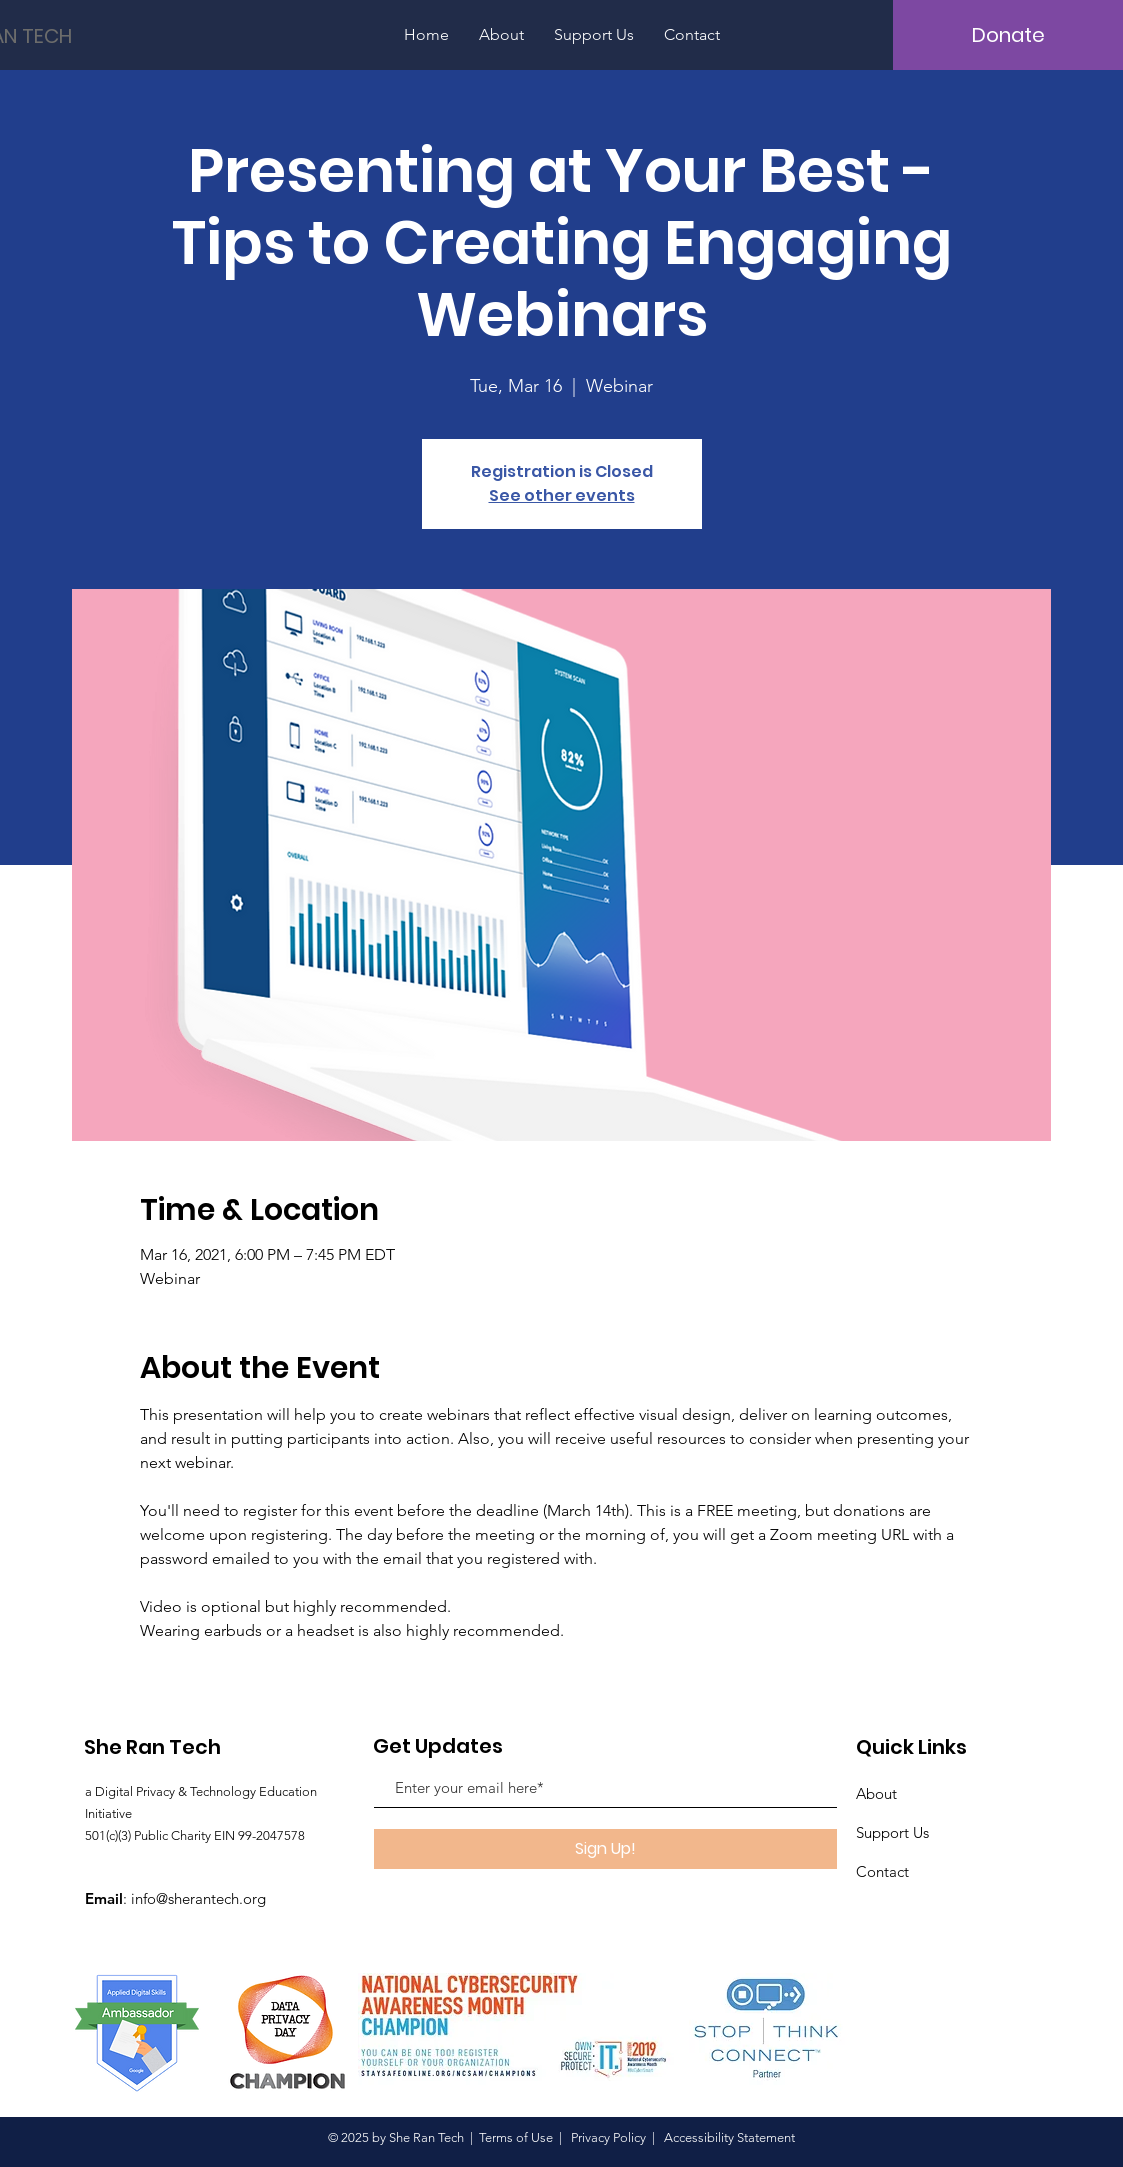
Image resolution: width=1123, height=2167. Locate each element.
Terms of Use (516, 2137)
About (876, 1793)
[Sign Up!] (605, 1849)
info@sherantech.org (198, 1898)
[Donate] (1008, 35)
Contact (882, 1871)
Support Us (892, 1832)
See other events (562, 495)
